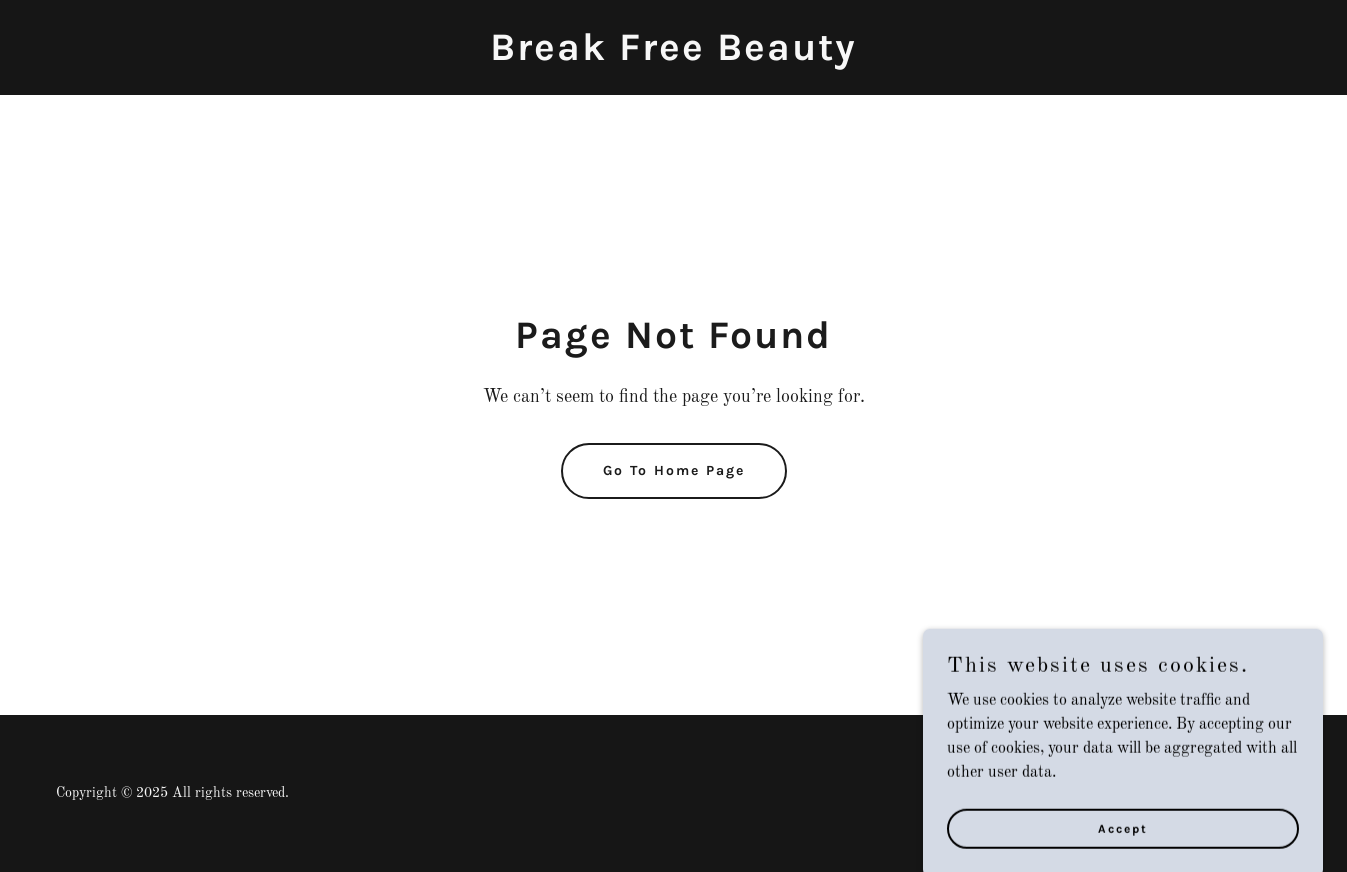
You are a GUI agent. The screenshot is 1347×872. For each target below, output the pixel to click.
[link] (673, 56)
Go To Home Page (674, 470)
